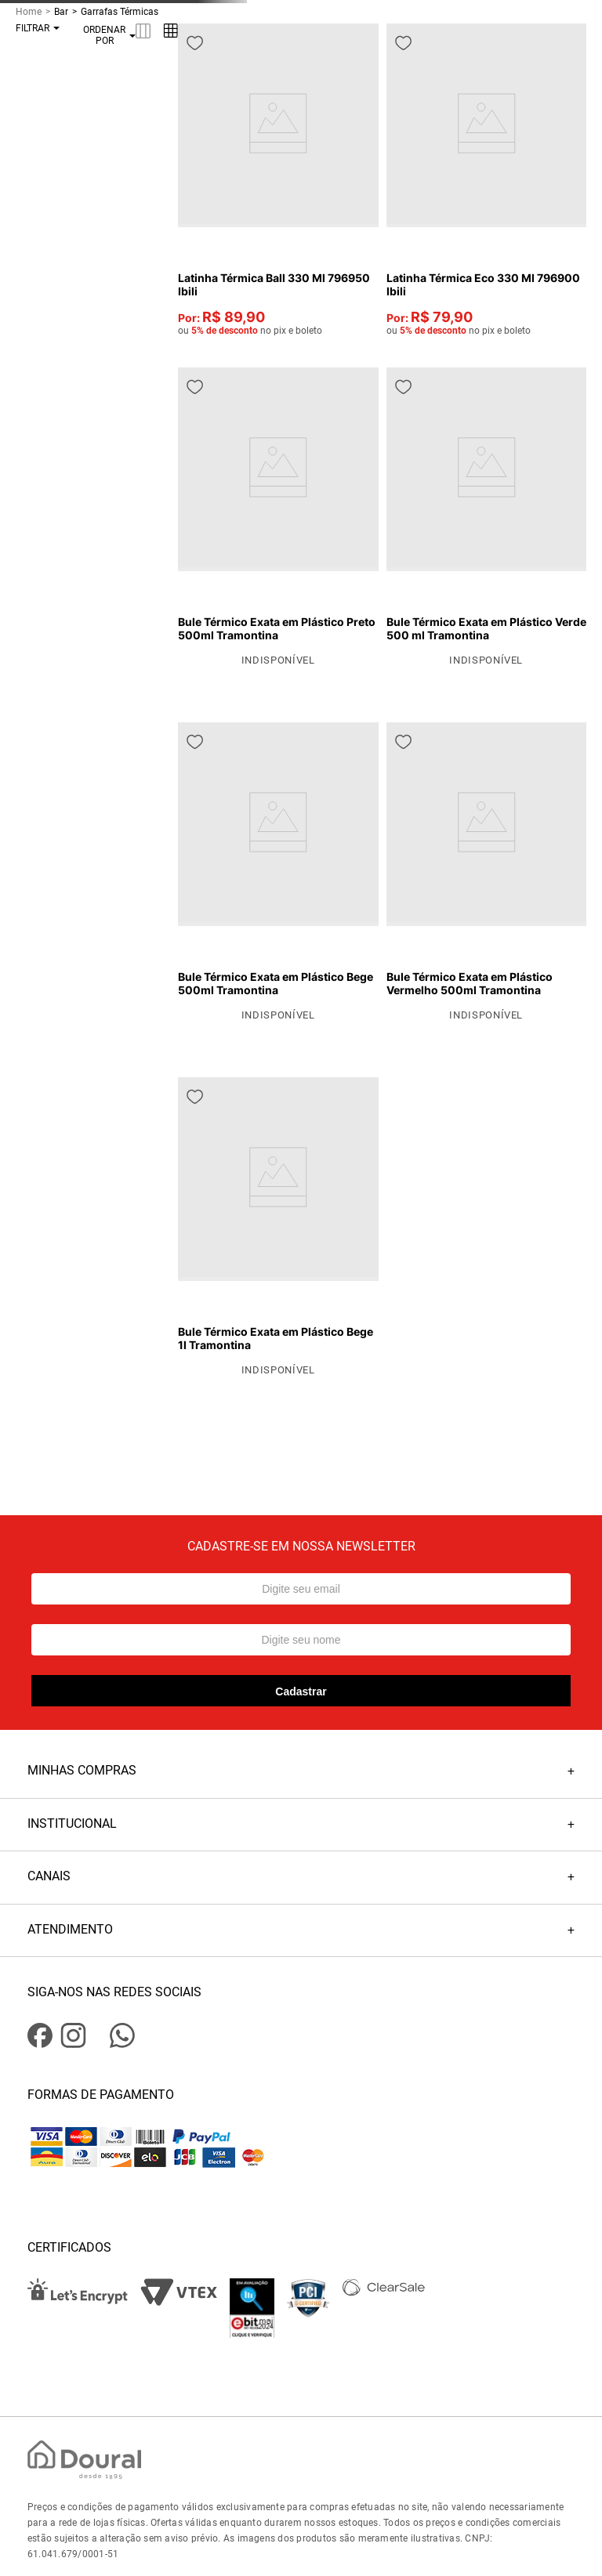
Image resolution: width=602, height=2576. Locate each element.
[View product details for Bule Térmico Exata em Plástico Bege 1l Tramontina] (278, 1227)
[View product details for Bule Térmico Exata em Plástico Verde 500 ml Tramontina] (486, 517)
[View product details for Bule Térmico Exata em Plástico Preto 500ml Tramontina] (278, 517)
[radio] (143, 31)
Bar (61, 11)
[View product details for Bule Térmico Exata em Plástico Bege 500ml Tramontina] (278, 872)
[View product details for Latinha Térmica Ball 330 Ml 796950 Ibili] (278, 180)
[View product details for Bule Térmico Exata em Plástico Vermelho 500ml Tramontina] (486, 872)
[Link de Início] (35, 12)
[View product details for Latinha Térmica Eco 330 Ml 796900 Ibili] (486, 180)
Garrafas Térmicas (119, 11)
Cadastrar (300, 1691)
